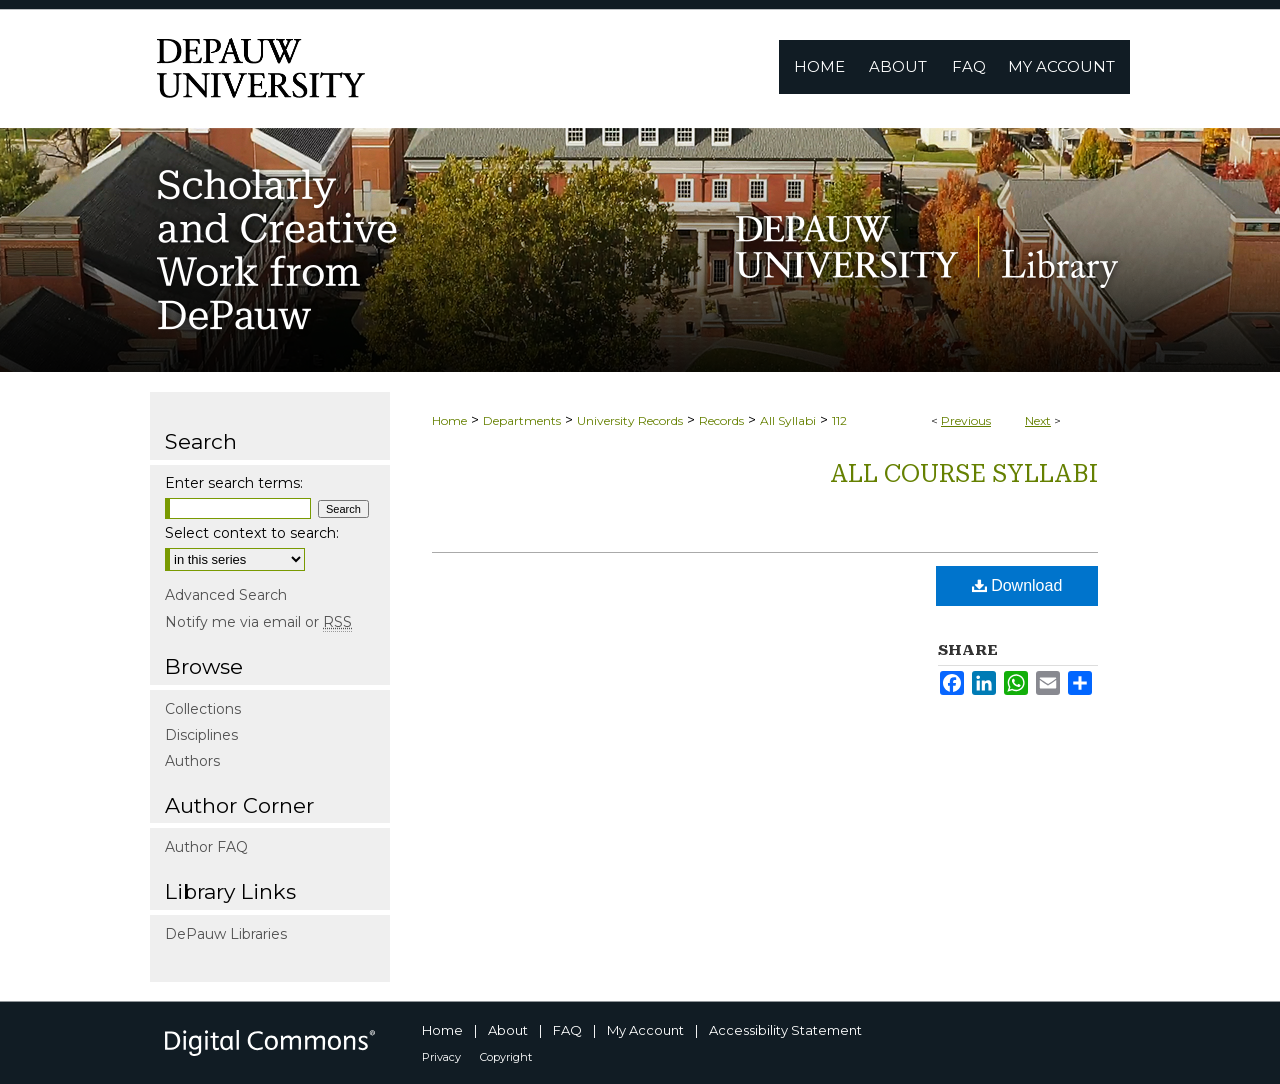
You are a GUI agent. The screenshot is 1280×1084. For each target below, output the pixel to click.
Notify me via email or (258, 622)
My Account (645, 1030)
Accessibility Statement (785, 1030)
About (508, 1030)
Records (721, 420)
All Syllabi (788, 420)
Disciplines (201, 735)
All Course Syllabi (964, 474)
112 (839, 420)
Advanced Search (226, 595)
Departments (522, 420)
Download (1017, 585)
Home (449, 420)
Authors (192, 761)
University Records (630, 420)
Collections (203, 709)
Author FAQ (206, 847)
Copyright (506, 1057)
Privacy (441, 1057)
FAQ (567, 1030)
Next (1038, 420)
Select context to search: (252, 533)
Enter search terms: (234, 483)
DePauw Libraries (226, 934)
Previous (966, 420)
